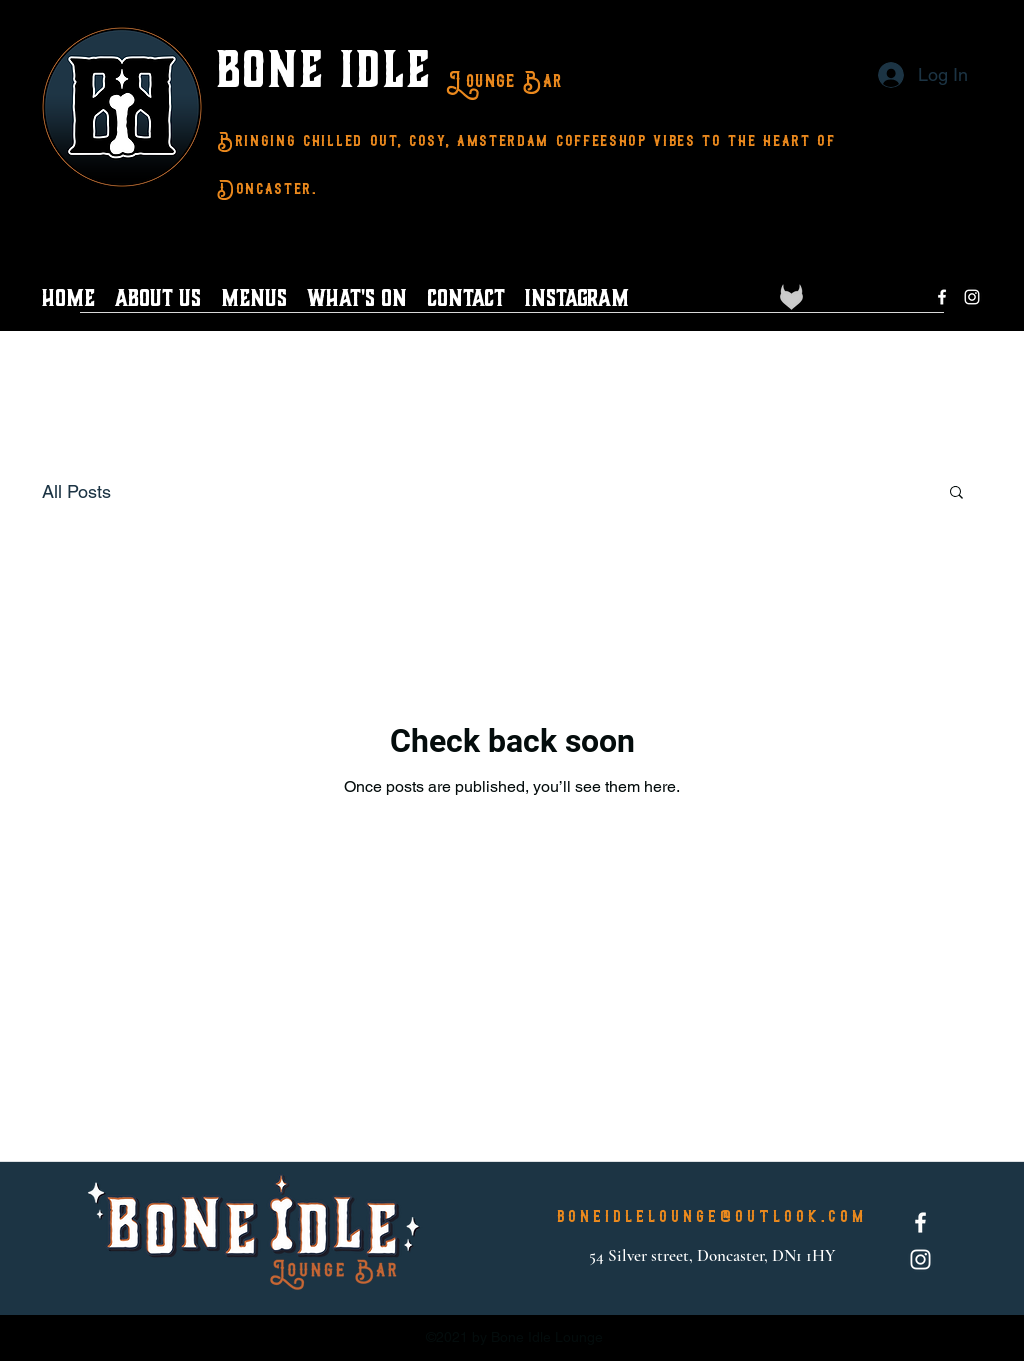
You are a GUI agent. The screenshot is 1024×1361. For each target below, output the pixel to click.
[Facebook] (942, 297)
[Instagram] (972, 297)
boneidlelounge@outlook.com (712, 1216)
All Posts (76, 491)
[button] (956, 493)
